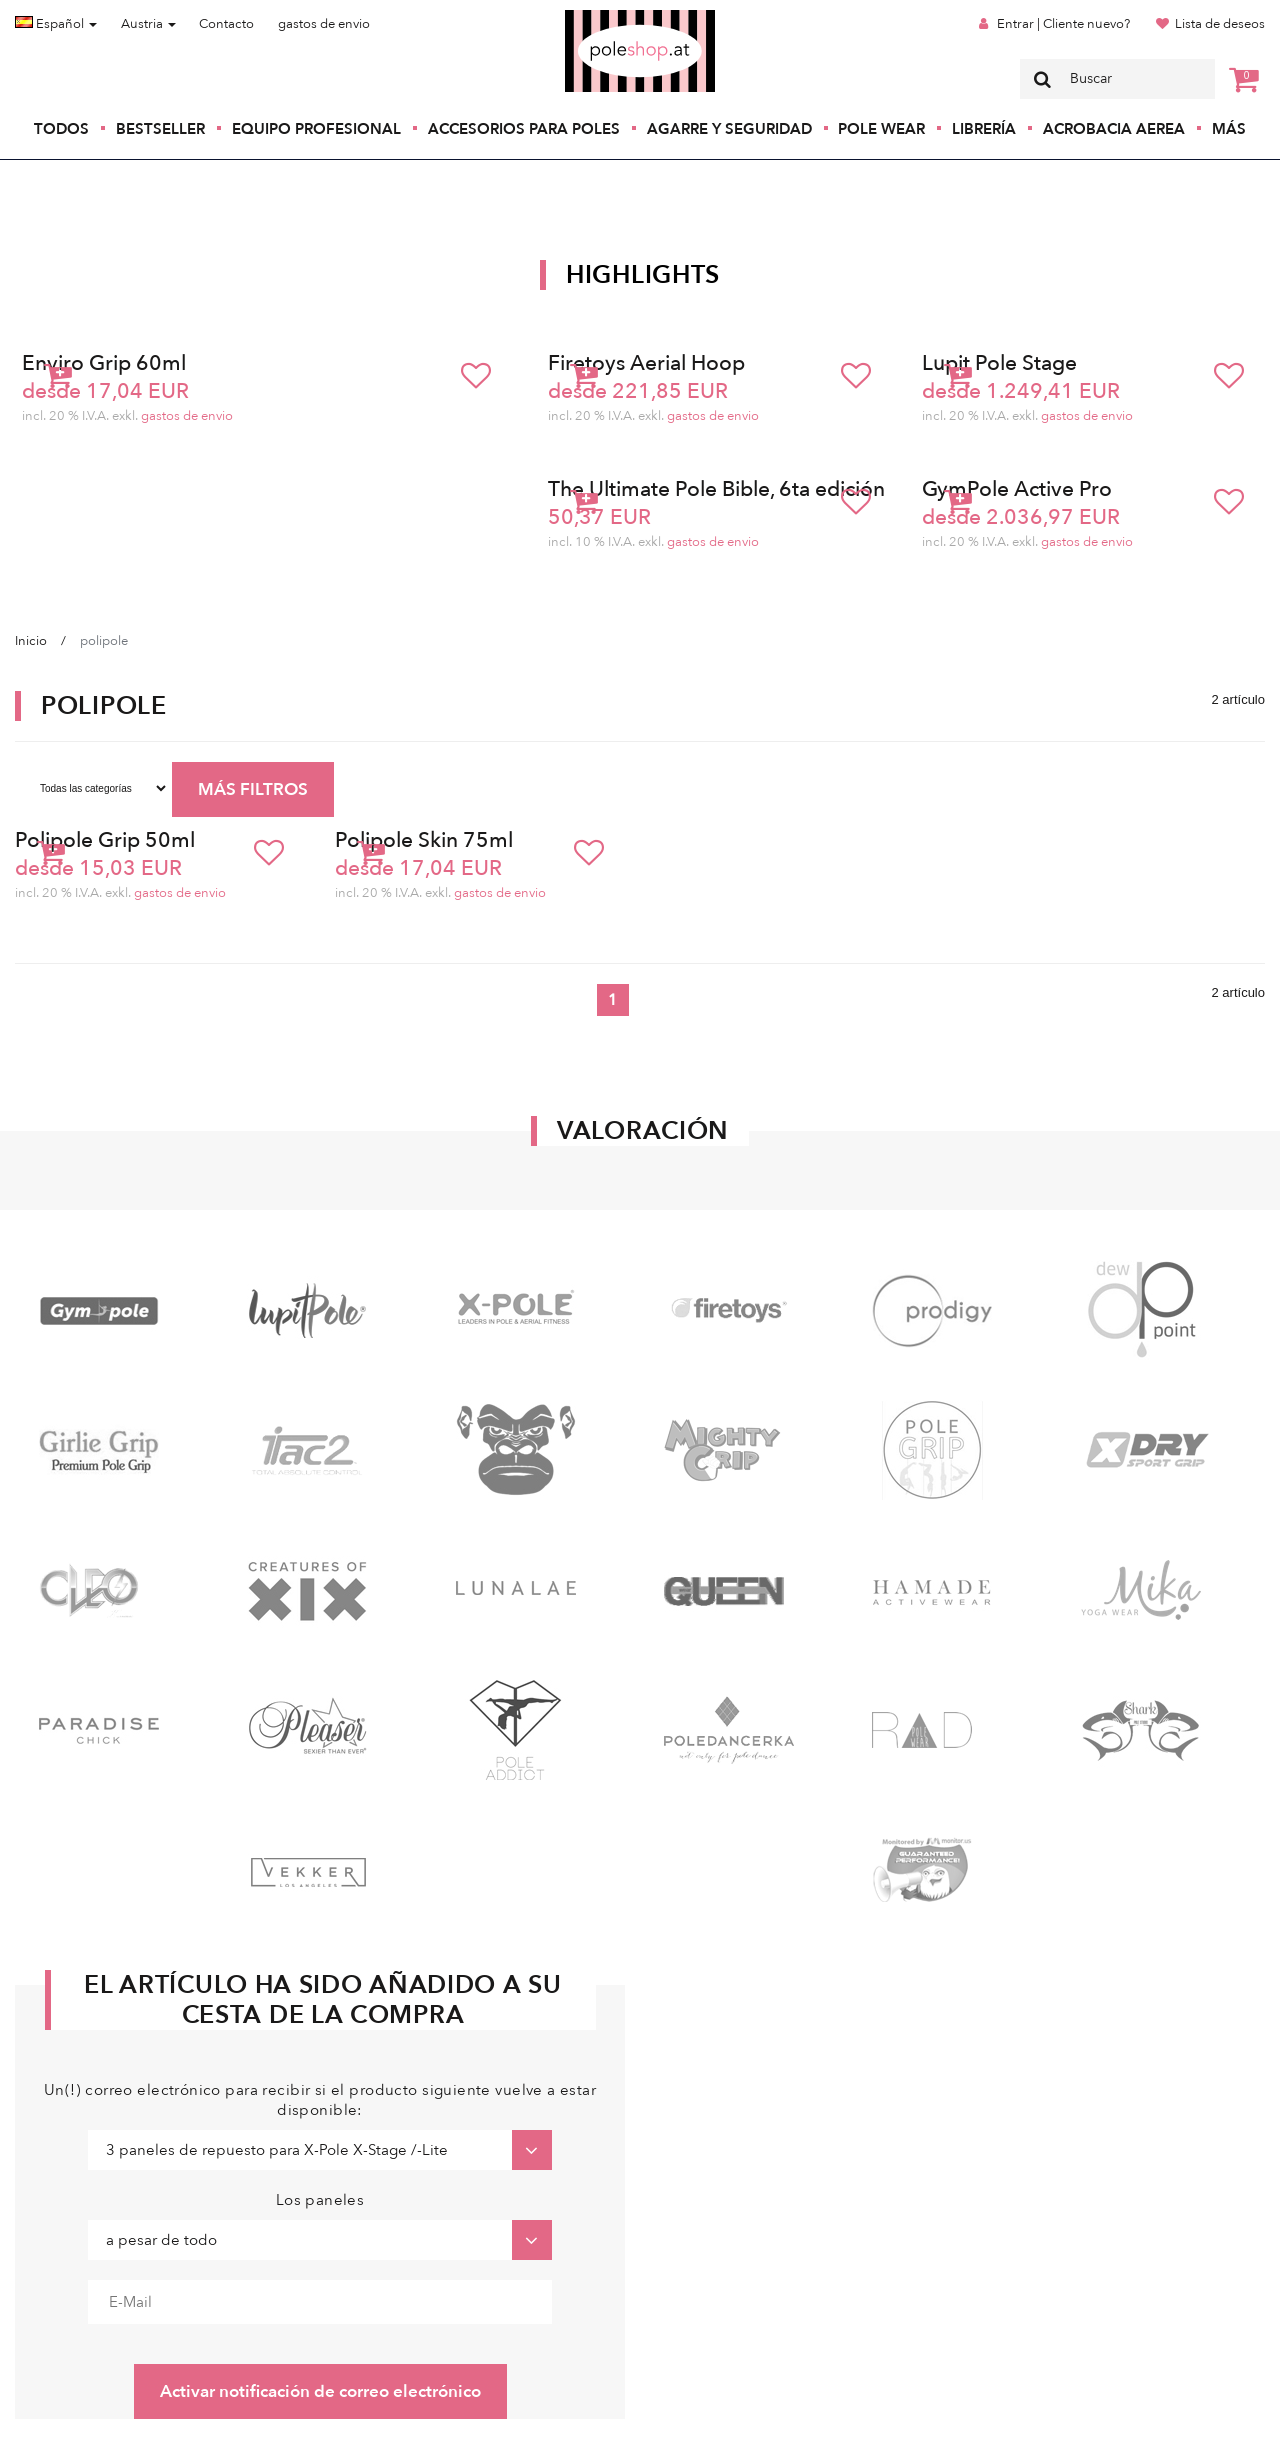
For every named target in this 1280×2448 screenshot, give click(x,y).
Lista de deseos (1220, 24)
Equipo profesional (316, 129)
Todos (61, 129)
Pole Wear (881, 129)
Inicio (31, 641)
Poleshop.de (593, 16)
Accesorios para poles (524, 129)
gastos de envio (324, 24)
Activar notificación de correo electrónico (320, 2391)
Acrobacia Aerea (1114, 129)
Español (56, 24)
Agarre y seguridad (729, 129)
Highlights (643, 275)
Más (1229, 129)
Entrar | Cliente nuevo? (1063, 24)
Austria (148, 24)
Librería (984, 129)
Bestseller (160, 129)
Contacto (226, 24)
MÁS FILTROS (253, 789)
